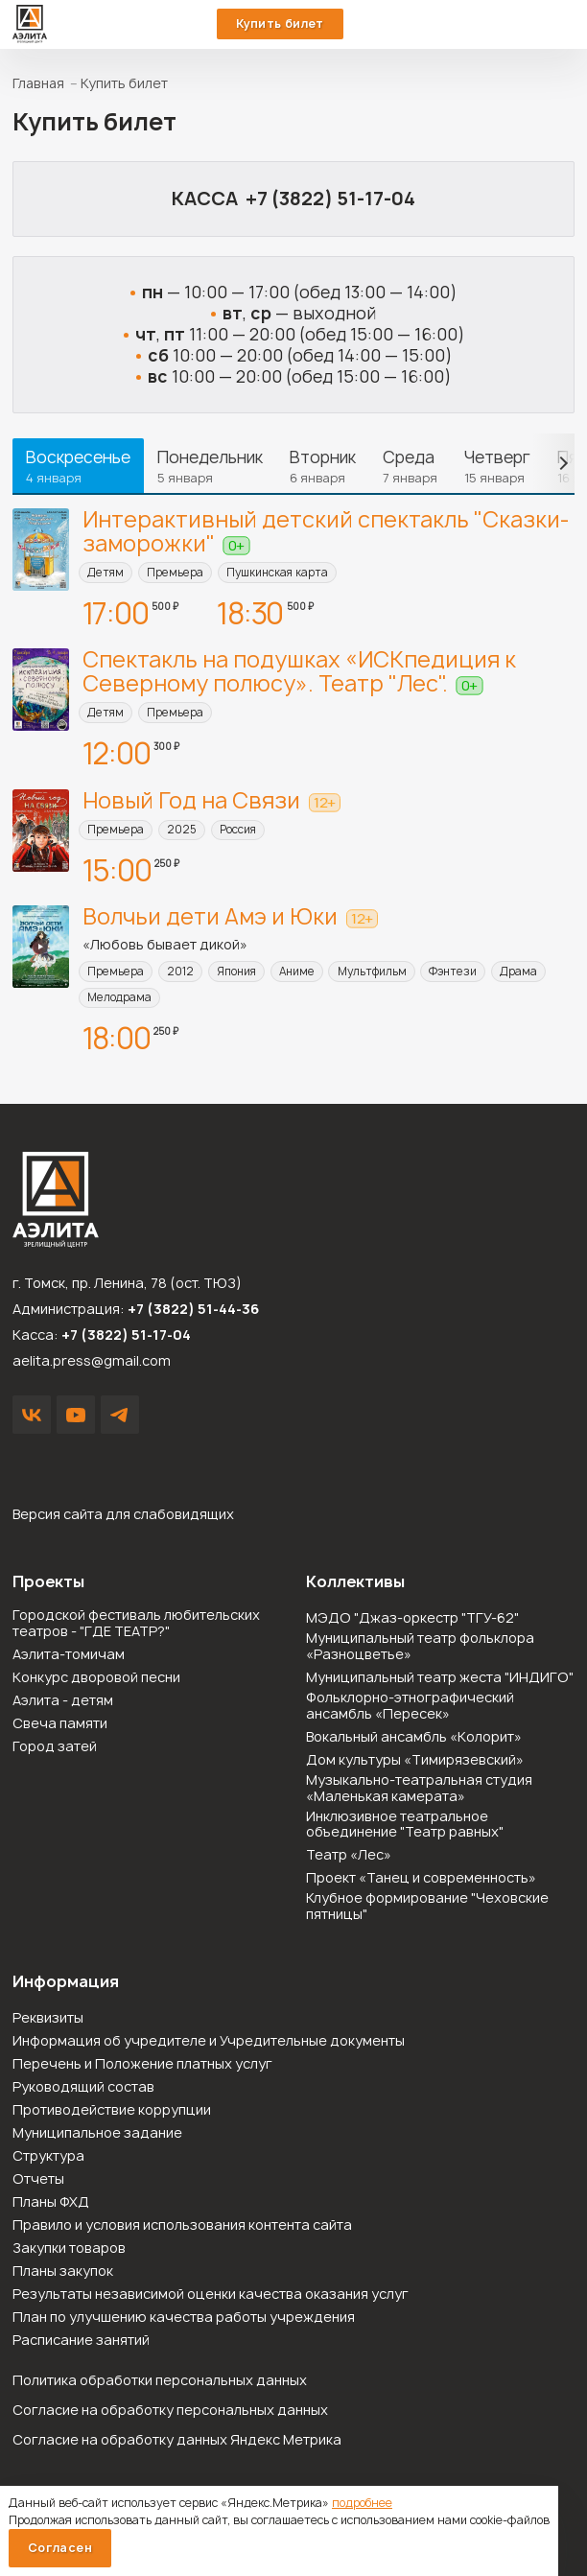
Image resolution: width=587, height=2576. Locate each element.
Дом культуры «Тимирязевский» (415, 1760)
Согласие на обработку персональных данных (170, 2409)
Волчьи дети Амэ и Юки (210, 916)
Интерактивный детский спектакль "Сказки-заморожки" (325, 531)
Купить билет (279, 23)
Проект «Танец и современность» (421, 1878)
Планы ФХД (50, 2202)
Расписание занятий (81, 2340)
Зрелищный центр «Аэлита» (29, 24)
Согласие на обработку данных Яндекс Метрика (176, 2439)
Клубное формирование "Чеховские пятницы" (427, 1906)
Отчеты (38, 2179)
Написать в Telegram (120, 1414)
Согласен (60, 2548)
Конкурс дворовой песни (96, 1678)
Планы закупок (62, 2271)
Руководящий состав (83, 2087)
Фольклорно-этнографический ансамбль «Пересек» (410, 1706)
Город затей (54, 1747)
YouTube (76, 1414)
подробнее (362, 2502)
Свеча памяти (59, 1724)
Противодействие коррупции (111, 2110)
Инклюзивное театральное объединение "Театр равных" (405, 1825)
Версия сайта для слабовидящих (123, 1514)
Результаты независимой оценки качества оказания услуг (210, 2294)
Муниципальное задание (97, 2133)
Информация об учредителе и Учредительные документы (208, 2041)
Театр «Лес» (348, 1855)
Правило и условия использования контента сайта (182, 2225)
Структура (48, 2156)
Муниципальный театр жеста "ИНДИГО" (440, 1678)
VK (31, 1414)
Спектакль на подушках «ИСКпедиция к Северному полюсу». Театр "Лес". (299, 671)
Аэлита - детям (62, 1701)
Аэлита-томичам (68, 1655)
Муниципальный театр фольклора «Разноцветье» (420, 1646)
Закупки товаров (69, 2248)
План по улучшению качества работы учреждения (183, 2317)
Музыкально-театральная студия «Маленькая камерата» (419, 1788)
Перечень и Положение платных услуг (142, 2064)
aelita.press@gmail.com (91, 1360)
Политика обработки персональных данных (159, 2380)
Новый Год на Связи (191, 800)
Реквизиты (47, 2018)
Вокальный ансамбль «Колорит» (414, 1737)
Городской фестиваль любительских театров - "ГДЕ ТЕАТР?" (136, 1623)
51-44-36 (525, 24)
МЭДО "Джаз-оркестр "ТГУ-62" (412, 1618)
